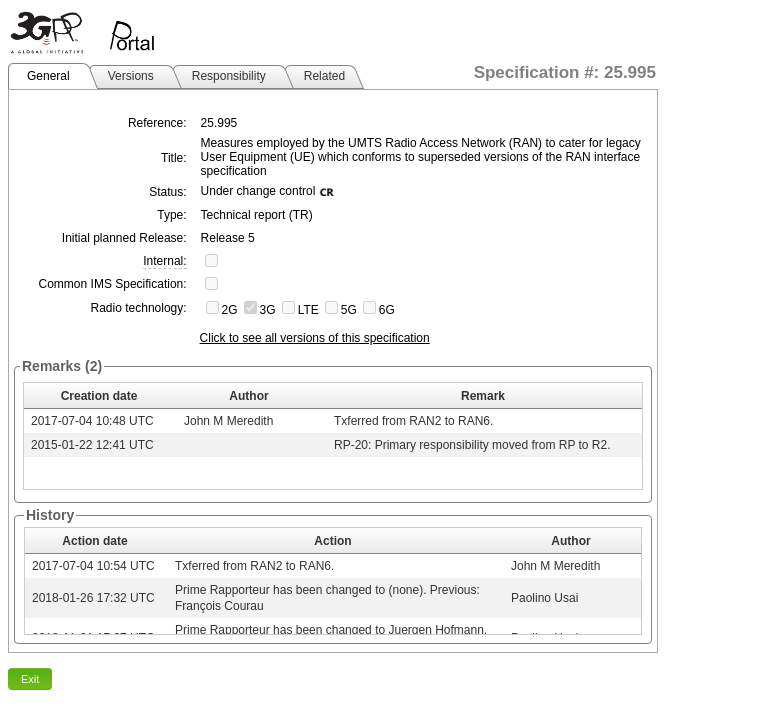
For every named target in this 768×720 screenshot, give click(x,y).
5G (349, 310)
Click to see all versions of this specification (315, 338)
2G (230, 310)
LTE (308, 310)
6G (387, 310)
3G (268, 310)
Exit (30, 679)
